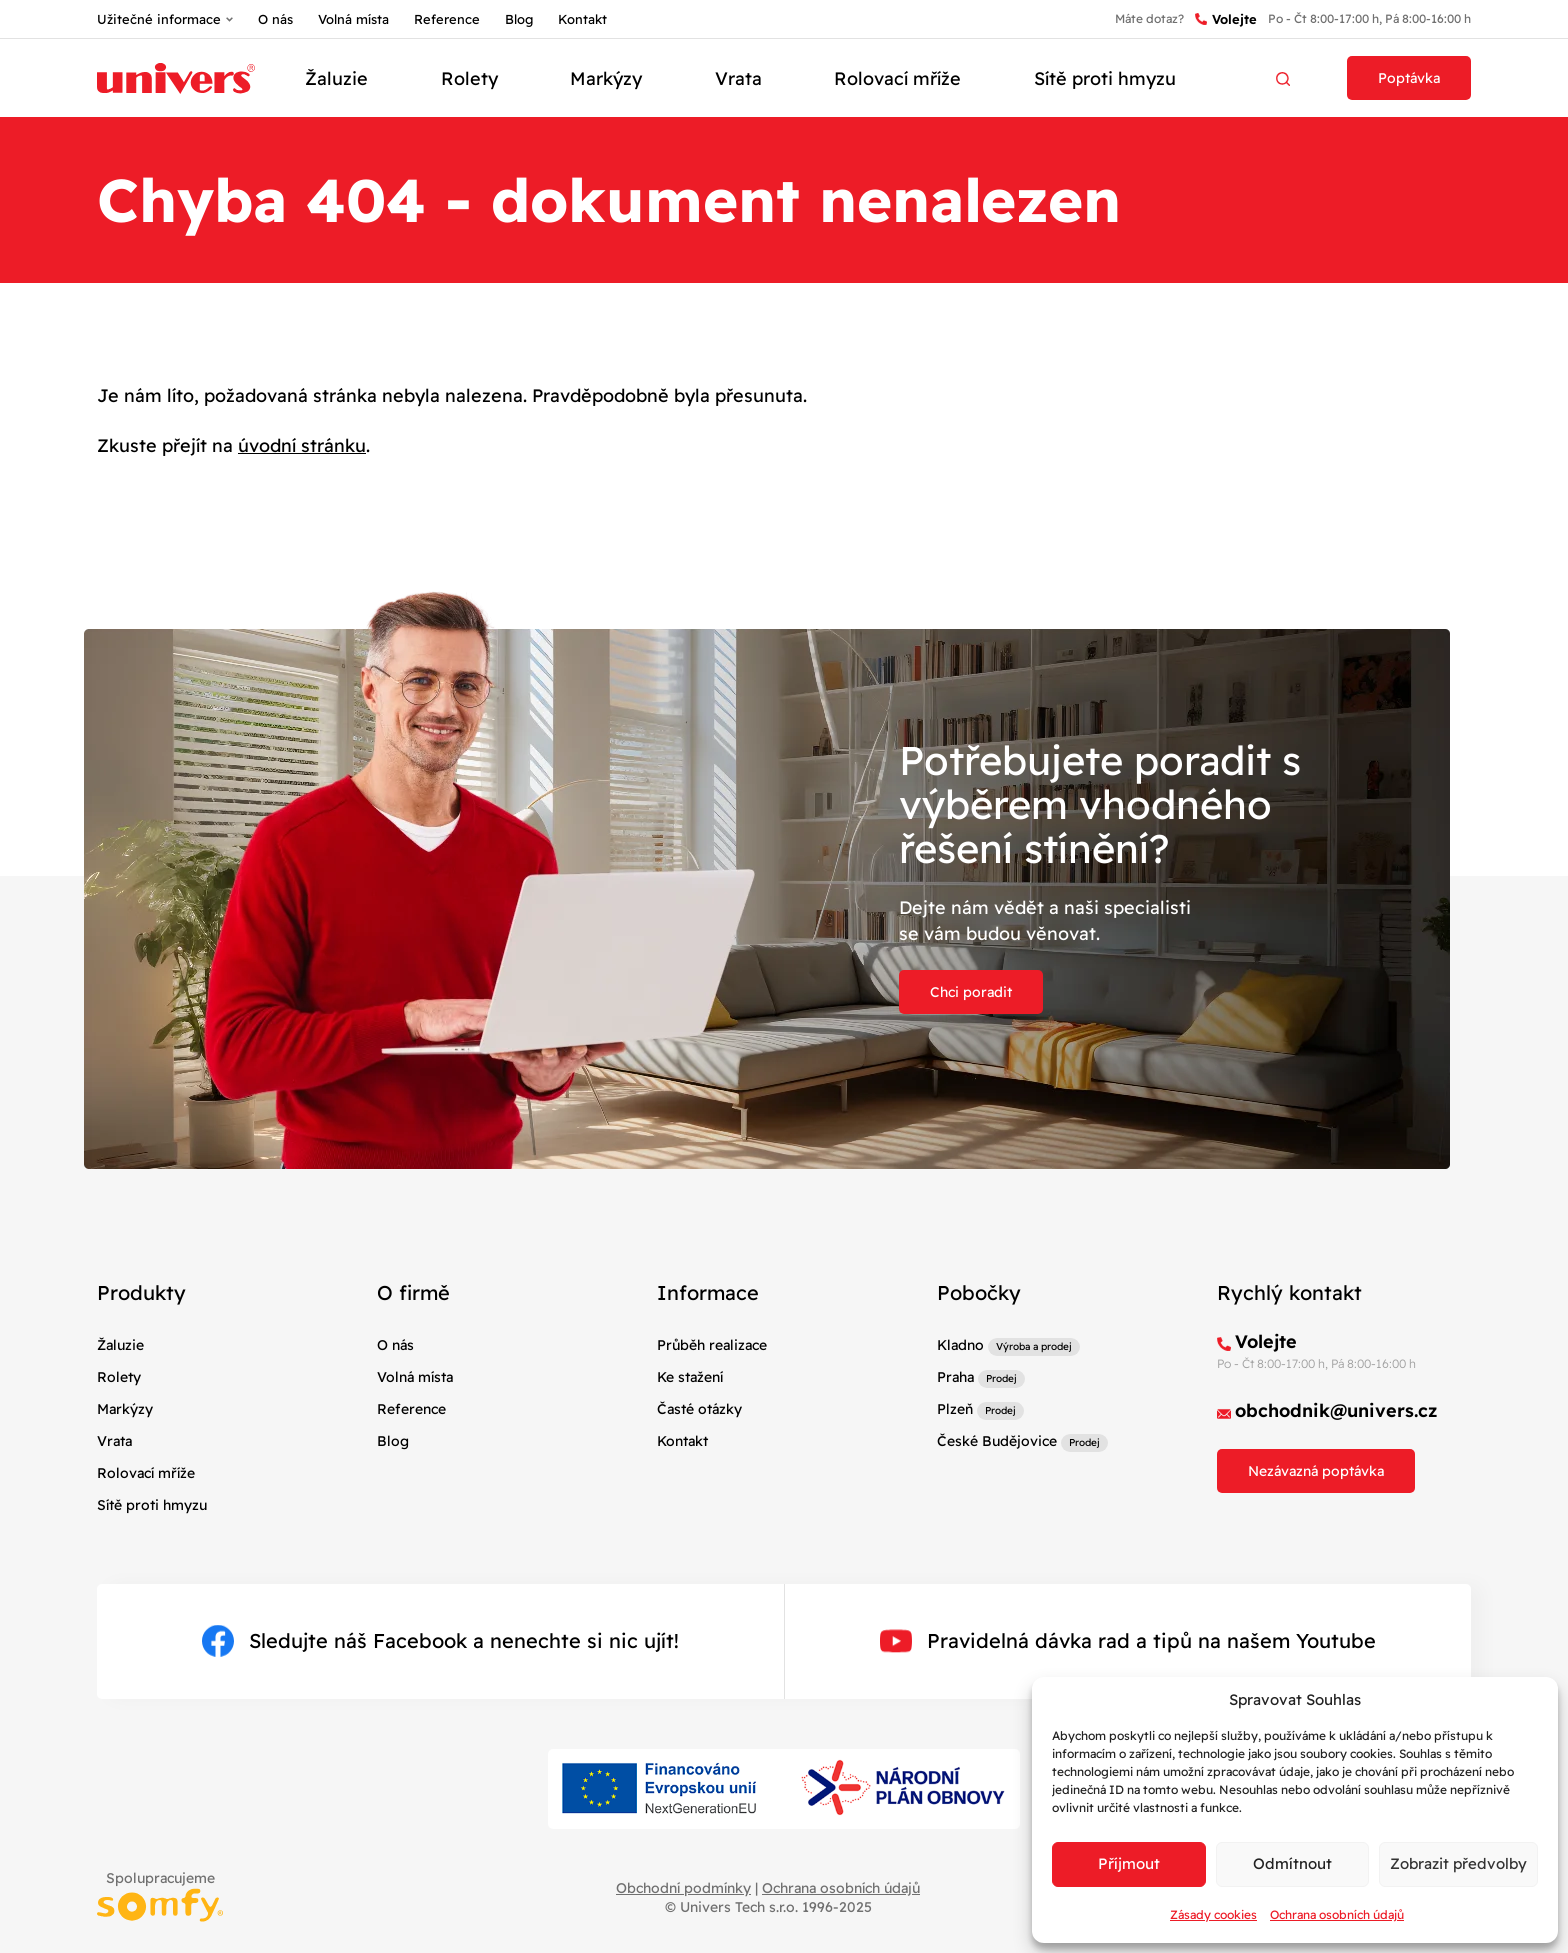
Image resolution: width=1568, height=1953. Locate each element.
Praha (955, 1377)
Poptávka (1409, 78)
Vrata (738, 78)
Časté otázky (699, 1409)
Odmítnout (1292, 1863)
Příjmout (1129, 1863)
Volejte (1226, 19)
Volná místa (353, 19)
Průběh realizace (712, 1345)
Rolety (469, 78)
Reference (447, 19)
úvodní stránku (302, 445)
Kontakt (582, 19)
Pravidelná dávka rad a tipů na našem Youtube (1128, 1641)
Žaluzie (336, 78)
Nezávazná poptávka (1316, 1471)
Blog (519, 19)
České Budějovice (997, 1441)
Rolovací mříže (897, 78)
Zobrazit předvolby (1458, 1863)
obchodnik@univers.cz (1336, 1410)
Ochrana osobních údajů (1337, 1914)
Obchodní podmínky (683, 1888)
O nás (275, 19)
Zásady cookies (1213, 1914)
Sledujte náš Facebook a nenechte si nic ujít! (440, 1641)
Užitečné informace (159, 19)
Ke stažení (690, 1377)
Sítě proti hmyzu (1105, 78)
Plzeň (955, 1409)
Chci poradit (971, 992)
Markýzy (606, 78)
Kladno (960, 1345)
